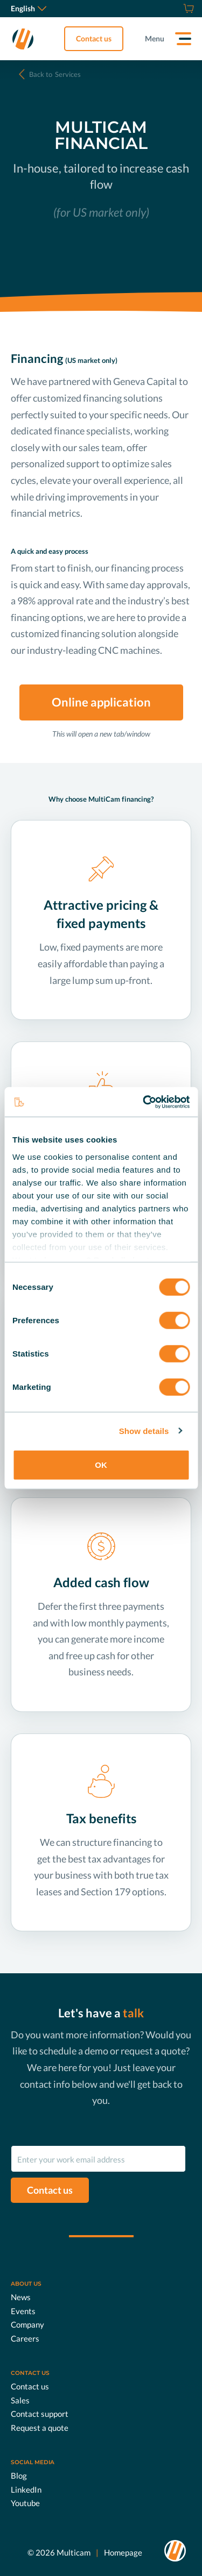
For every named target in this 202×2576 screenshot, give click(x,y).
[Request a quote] (175, 8)
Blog (19, 2475)
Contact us (94, 38)
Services (55, 74)
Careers (25, 2338)
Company (27, 2324)
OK (101, 1464)
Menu (154, 38)
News (21, 2297)
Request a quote (39, 2427)
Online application (101, 702)
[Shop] (187, 8)
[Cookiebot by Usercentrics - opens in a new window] (144, 1102)
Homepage (123, 2552)
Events (23, 2311)
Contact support (39, 2413)
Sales (20, 2400)
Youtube (25, 2503)
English (28, 8)
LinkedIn (26, 2489)
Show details (144, 1430)
